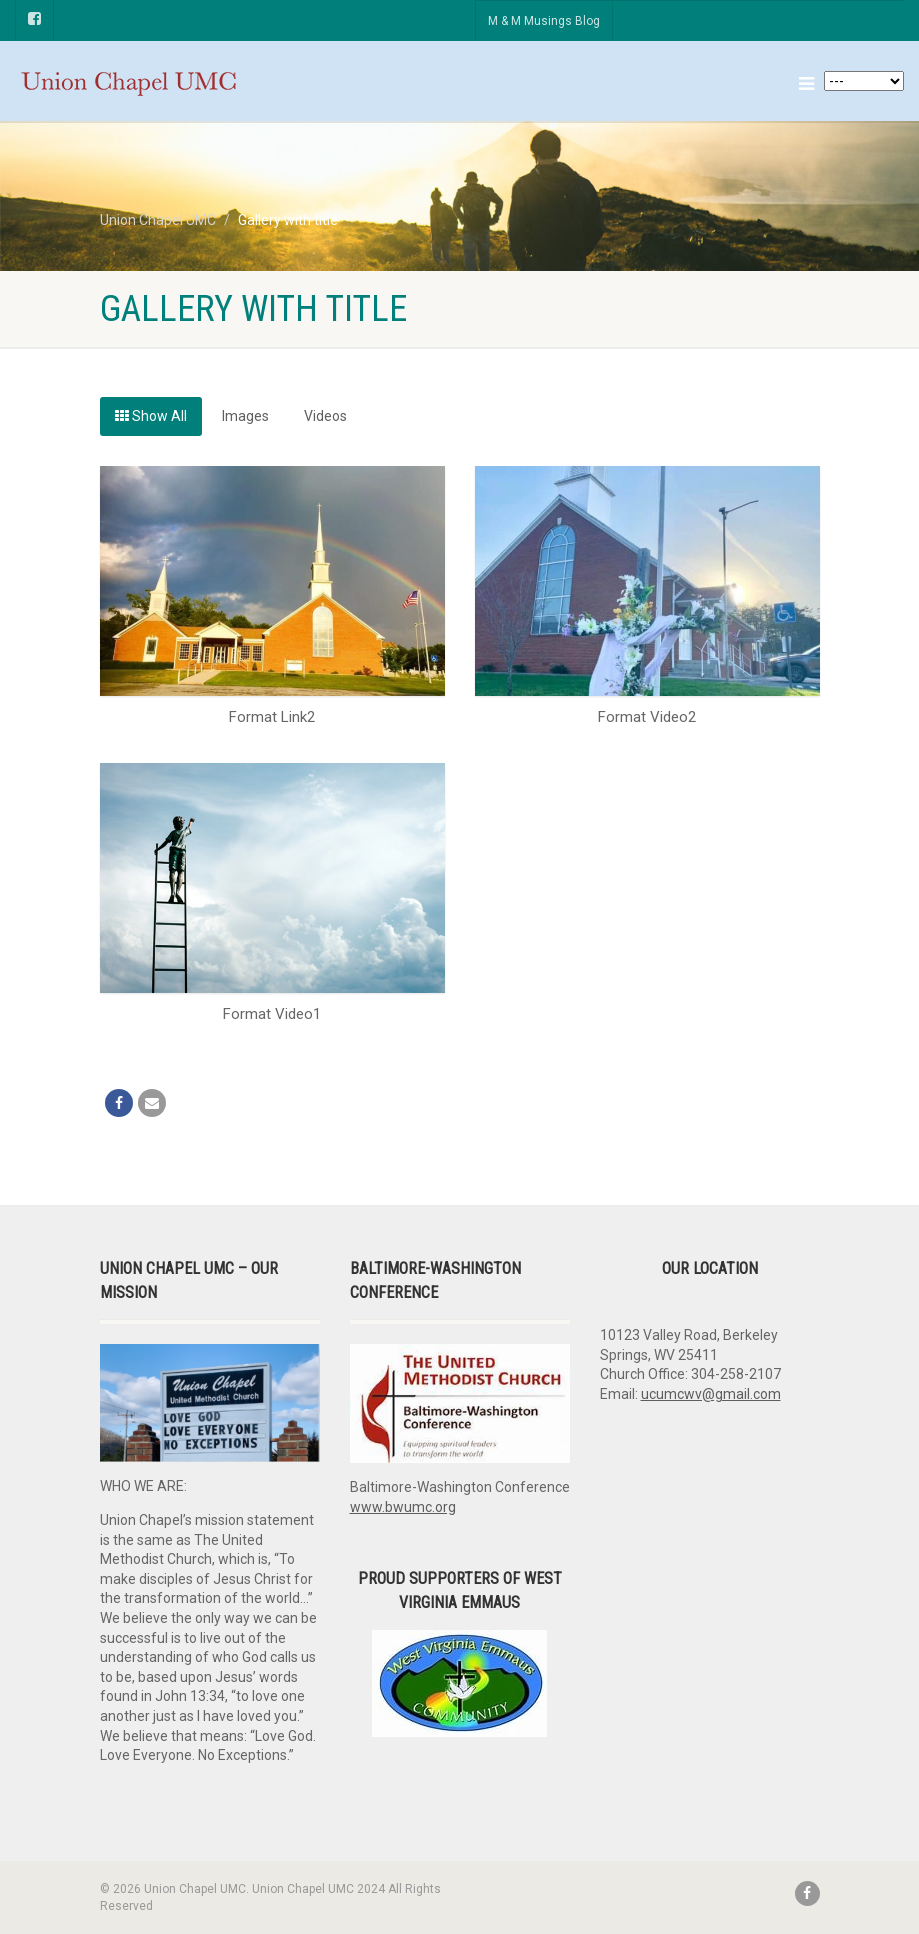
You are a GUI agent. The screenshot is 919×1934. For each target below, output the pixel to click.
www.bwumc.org (403, 1507)
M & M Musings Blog (544, 21)
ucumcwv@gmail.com (711, 1394)
